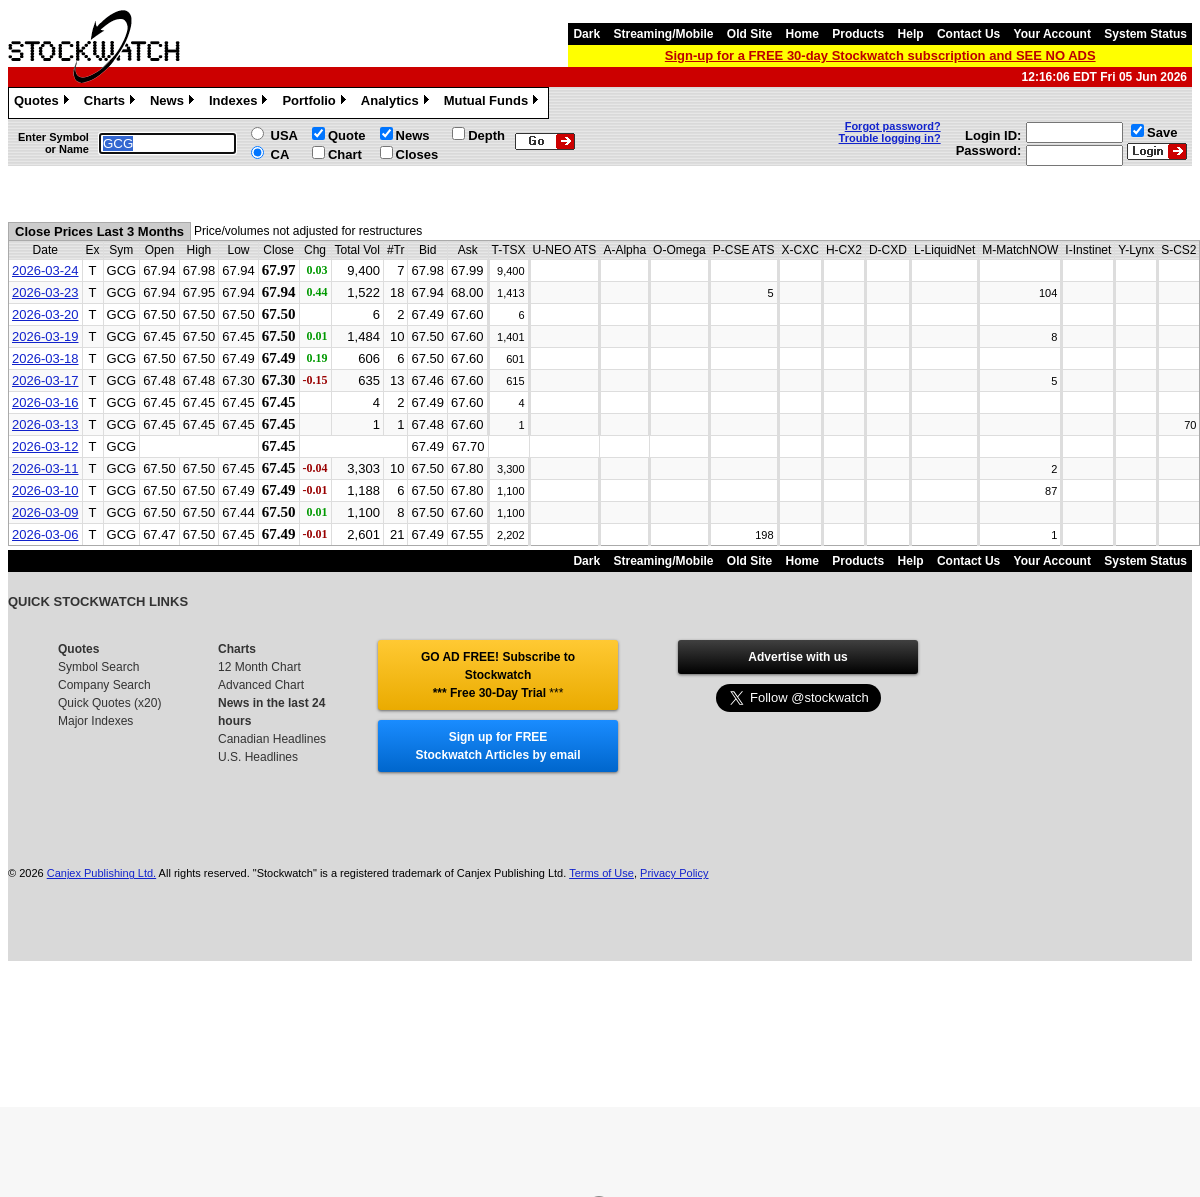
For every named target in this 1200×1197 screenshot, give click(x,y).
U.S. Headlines (258, 757)
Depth (486, 135)
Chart (345, 154)
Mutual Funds (494, 103)
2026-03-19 (45, 336)
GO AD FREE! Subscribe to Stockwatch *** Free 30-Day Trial (498, 675)
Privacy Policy (674, 873)
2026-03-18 (45, 358)
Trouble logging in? (890, 138)
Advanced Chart (261, 685)
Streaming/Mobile (663, 34)
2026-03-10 (45, 490)
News (174, 103)
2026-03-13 (45, 424)
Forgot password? (893, 126)
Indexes (240, 103)
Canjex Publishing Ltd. (101, 873)
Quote (347, 135)
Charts (112, 103)
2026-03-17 (45, 380)
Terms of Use (601, 873)
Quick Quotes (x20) (109, 703)
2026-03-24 (45, 270)
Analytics (397, 103)
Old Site (749, 34)
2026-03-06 (45, 534)
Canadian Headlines (272, 739)
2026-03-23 (45, 292)
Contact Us (968, 34)
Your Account (1052, 34)
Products (858, 34)
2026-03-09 (45, 512)
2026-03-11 (45, 468)
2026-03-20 (45, 314)
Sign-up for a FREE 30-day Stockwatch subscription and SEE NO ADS (880, 55)
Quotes (44, 103)
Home (802, 34)
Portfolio (316, 103)
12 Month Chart (259, 667)
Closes (417, 154)
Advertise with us (797, 657)
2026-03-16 (45, 402)
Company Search (104, 685)
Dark (586, 34)
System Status (1145, 34)
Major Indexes (95, 721)
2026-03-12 (45, 446)
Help (911, 34)
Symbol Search (98, 667)
